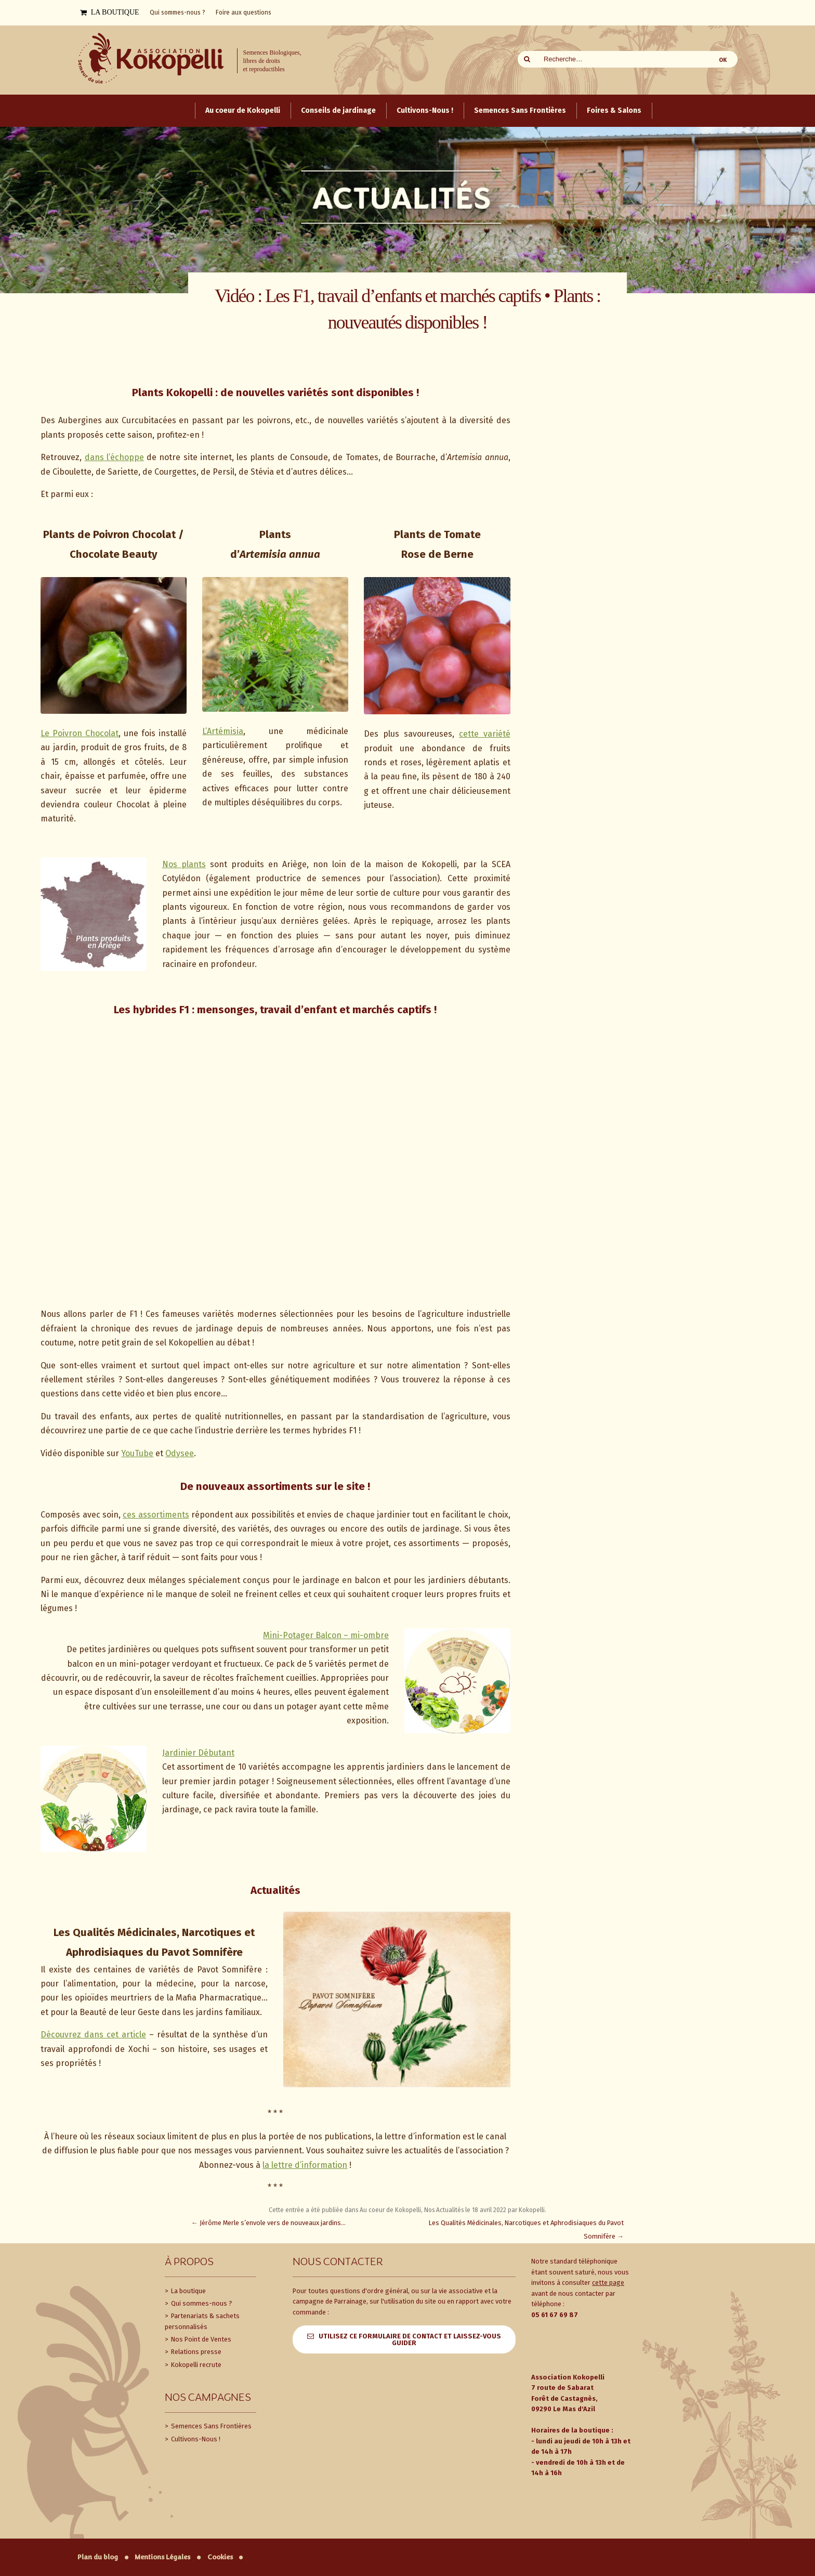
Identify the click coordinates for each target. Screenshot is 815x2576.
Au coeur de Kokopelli (390, 2210)
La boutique (187, 2291)
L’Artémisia (222, 731)
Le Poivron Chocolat (80, 733)
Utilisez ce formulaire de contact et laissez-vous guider (410, 2339)
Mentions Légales (162, 2557)
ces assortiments (156, 1515)
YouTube (137, 1453)
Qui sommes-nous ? (200, 2303)
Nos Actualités (444, 2210)
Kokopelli (532, 2210)
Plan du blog (97, 2557)
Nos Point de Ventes (200, 2339)
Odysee (179, 1453)
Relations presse (195, 2352)
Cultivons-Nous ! (194, 2439)
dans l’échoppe (114, 457)
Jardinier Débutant (198, 1753)
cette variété (484, 734)
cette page (608, 2282)
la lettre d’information (304, 2165)
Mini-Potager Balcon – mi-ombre (326, 1635)
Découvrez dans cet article (93, 2034)
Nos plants (184, 864)
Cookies (220, 2557)
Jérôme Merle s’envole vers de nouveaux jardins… (268, 2223)
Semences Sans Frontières (210, 2426)
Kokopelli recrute (195, 2365)
